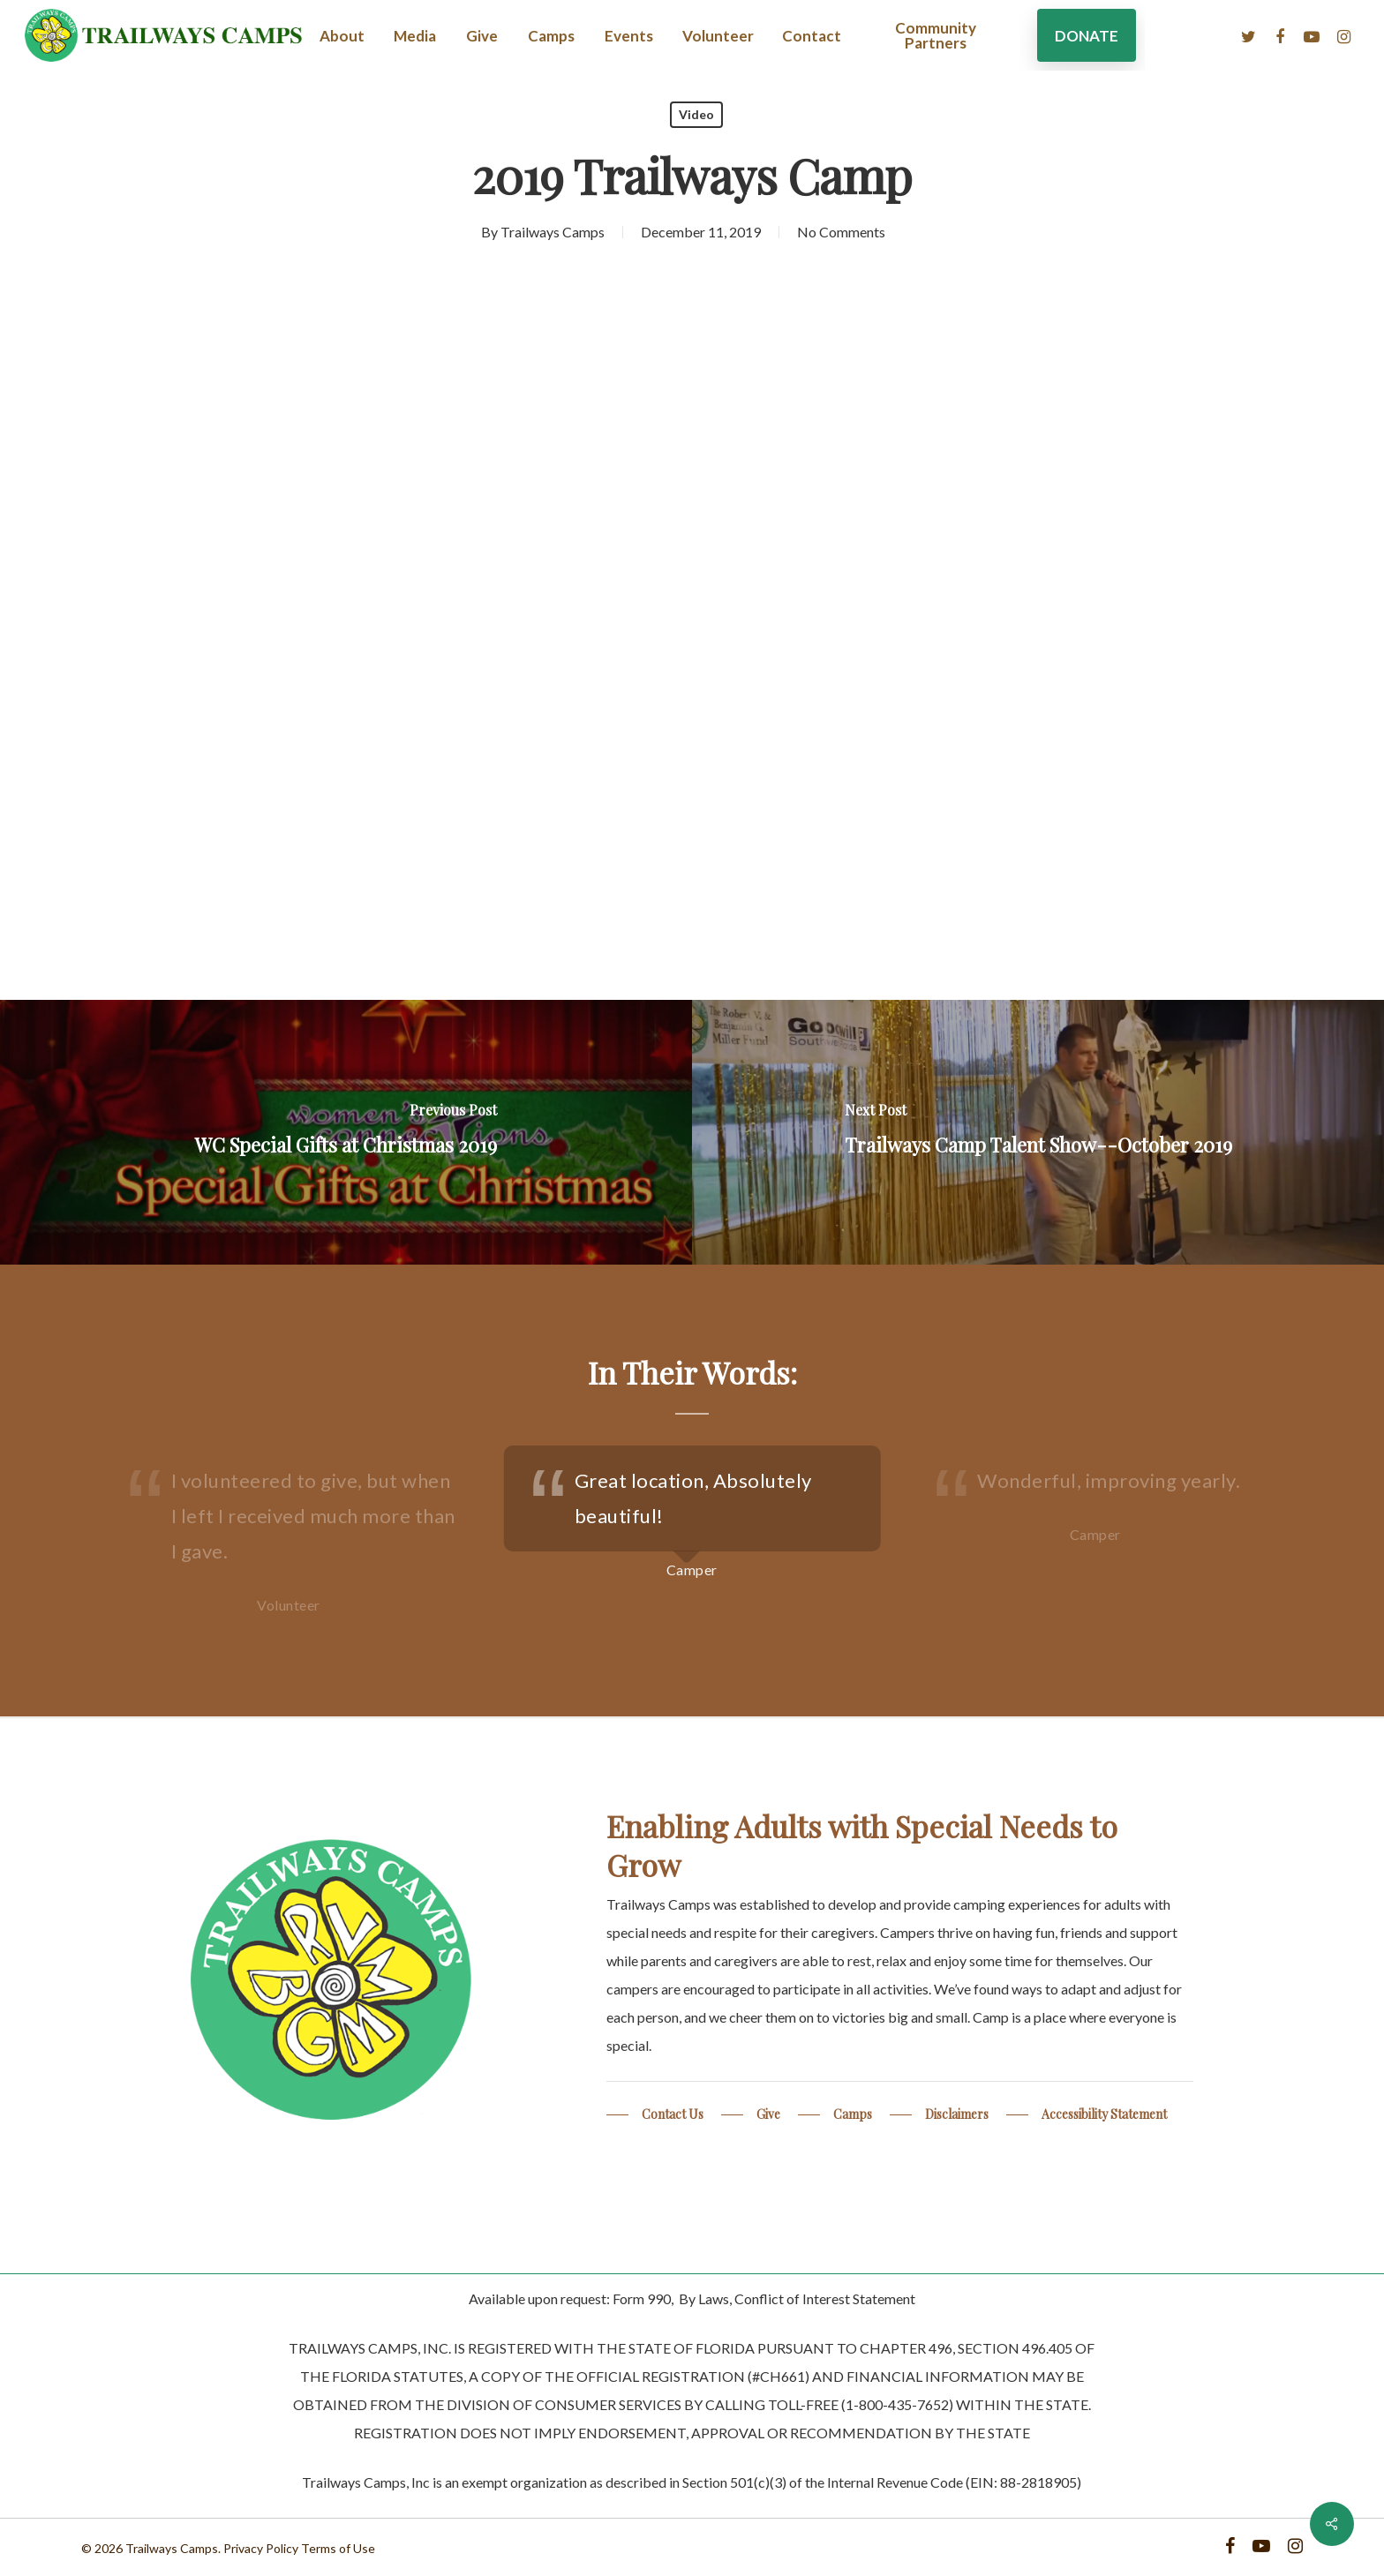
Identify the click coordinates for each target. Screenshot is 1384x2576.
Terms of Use (338, 2548)
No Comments (841, 231)
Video (696, 114)
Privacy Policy (260, 2548)
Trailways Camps (552, 231)
